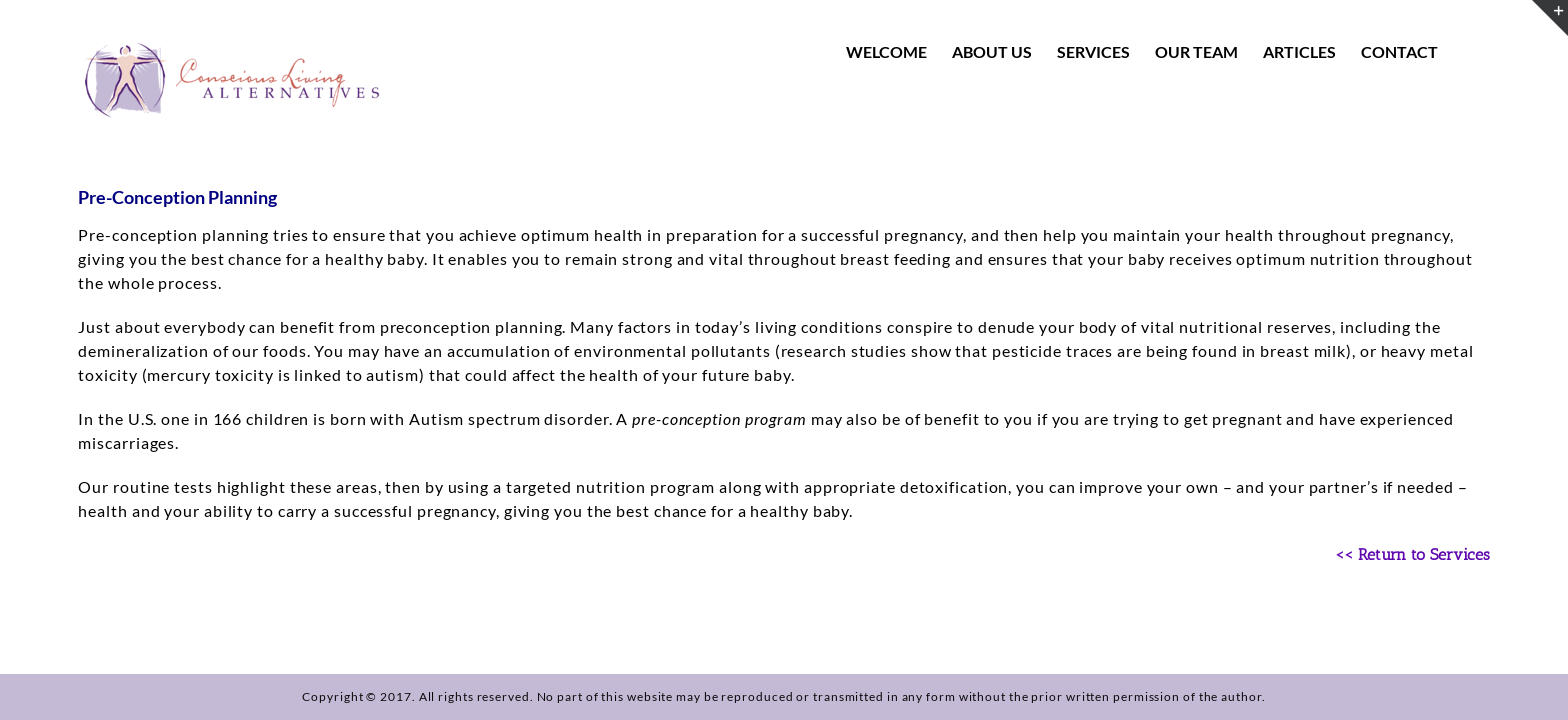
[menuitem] (901, 52)
